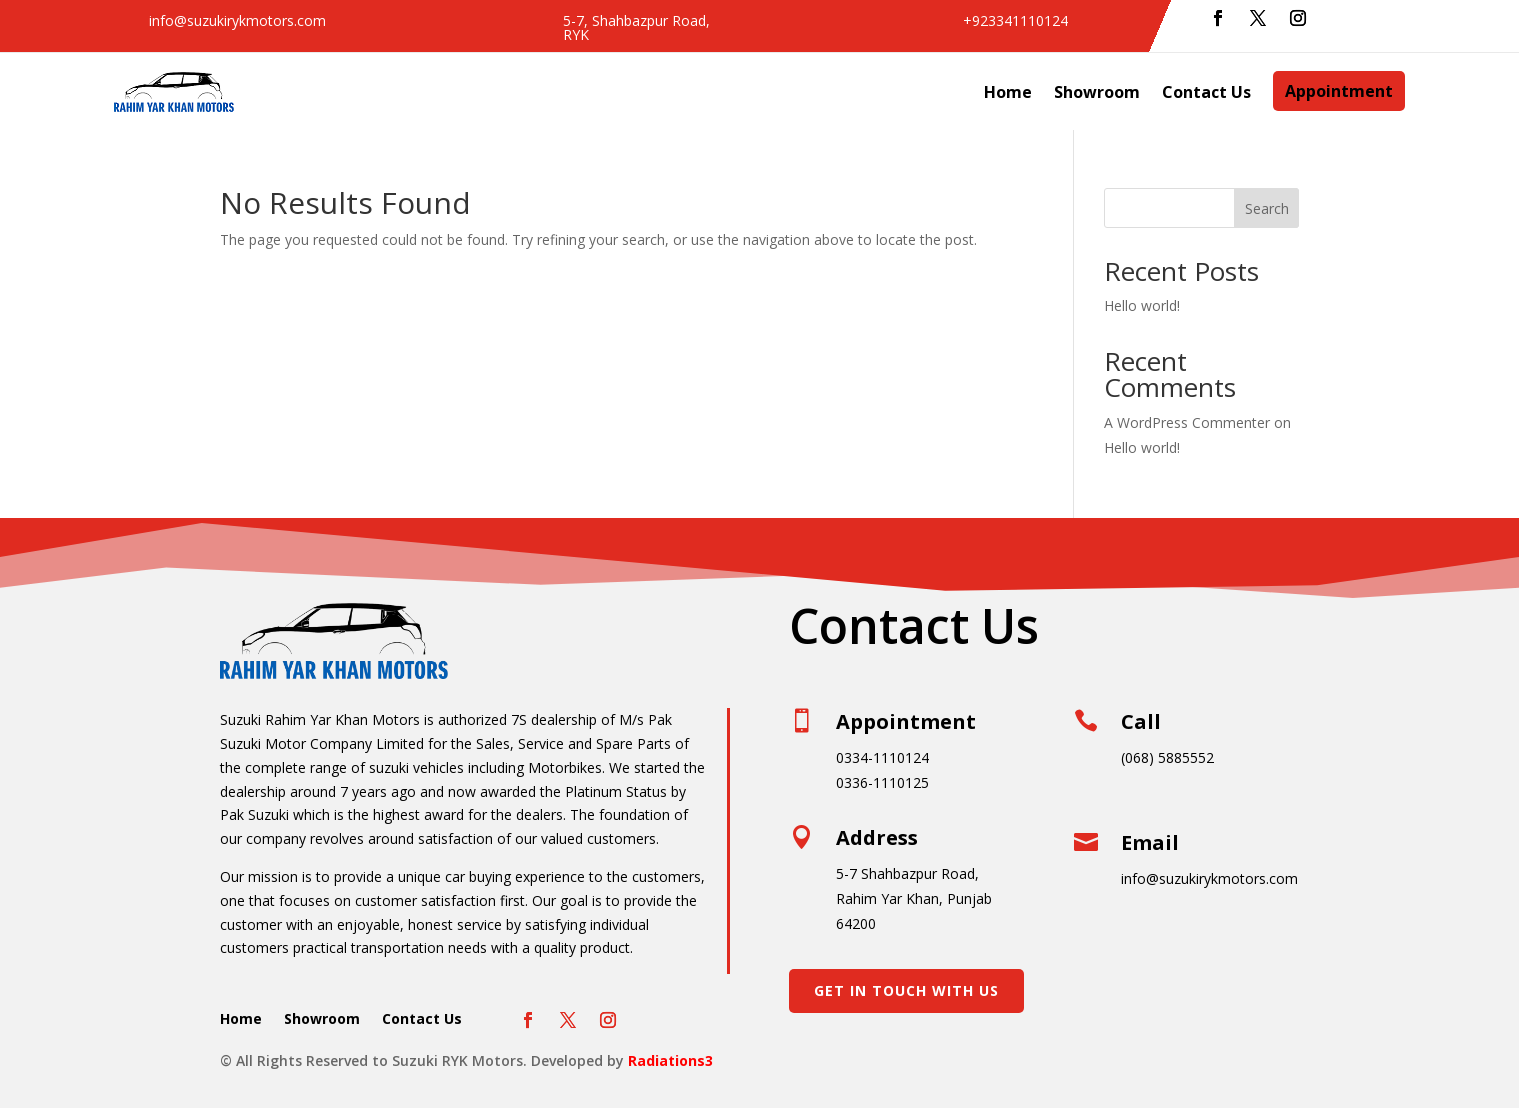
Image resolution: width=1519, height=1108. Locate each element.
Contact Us (1206, 92)
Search (1267, 208)
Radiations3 (670, 1060)
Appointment (1339, 91)
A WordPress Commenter (1187, 422)
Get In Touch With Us (906, 990)
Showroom (1097, 92)
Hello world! (1142, 305)
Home (1008, 92)
